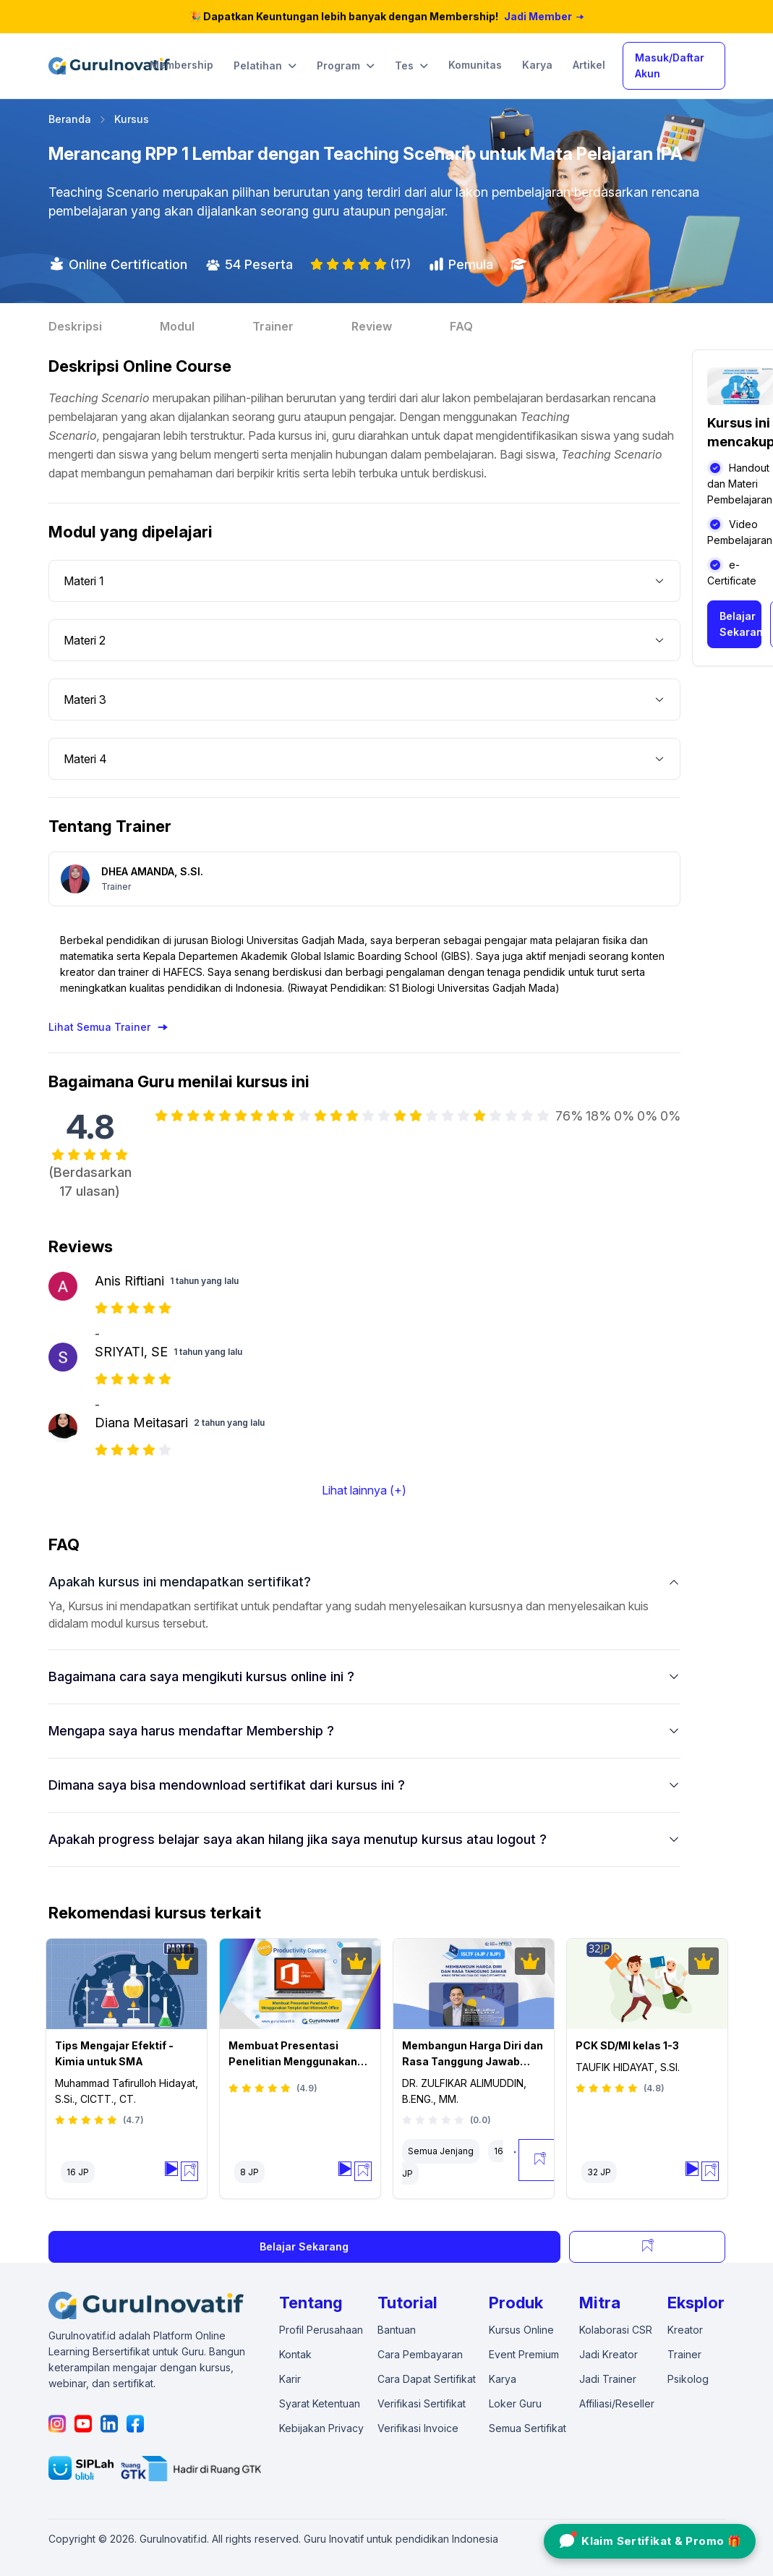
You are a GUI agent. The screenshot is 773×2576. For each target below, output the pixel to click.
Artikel (589, 65)
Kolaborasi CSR (615, 2330)
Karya (537, 65)
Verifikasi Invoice (417, 2428)
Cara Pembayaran (420, 2354)
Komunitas (475, 65)
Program (346, 66)
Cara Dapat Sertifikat (426, 2379)
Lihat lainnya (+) (364, 1490)
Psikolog (688, 2379)
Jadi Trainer (607, 2379)
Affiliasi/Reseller (616, 2403)
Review (371, 326)
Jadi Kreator (608, 2354)
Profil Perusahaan (321, 2330)
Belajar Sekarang (740, 624)
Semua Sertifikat (527, 2428)
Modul (177, 326)
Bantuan (396, 2330)
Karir (290, 2379)
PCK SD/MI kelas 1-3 (627, 2045)
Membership (181, 65)
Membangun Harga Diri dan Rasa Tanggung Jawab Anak (472, 2054)
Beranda (69, 119)
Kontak (295, 2354)
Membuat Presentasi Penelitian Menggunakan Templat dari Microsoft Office (293, 2054)
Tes (411, 66)
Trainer (273, 326)
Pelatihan (265, 66)
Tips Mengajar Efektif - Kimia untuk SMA (114, 2053)
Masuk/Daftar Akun (669, 65)
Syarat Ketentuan (319, 2403)
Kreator (685, 2330)
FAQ (461, 326)
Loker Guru (515, 2403)
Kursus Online (521, 2330)
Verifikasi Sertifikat (421, 2403)
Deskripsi (75, 326)
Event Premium (524, 2354)
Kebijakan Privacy (321, 2428)
